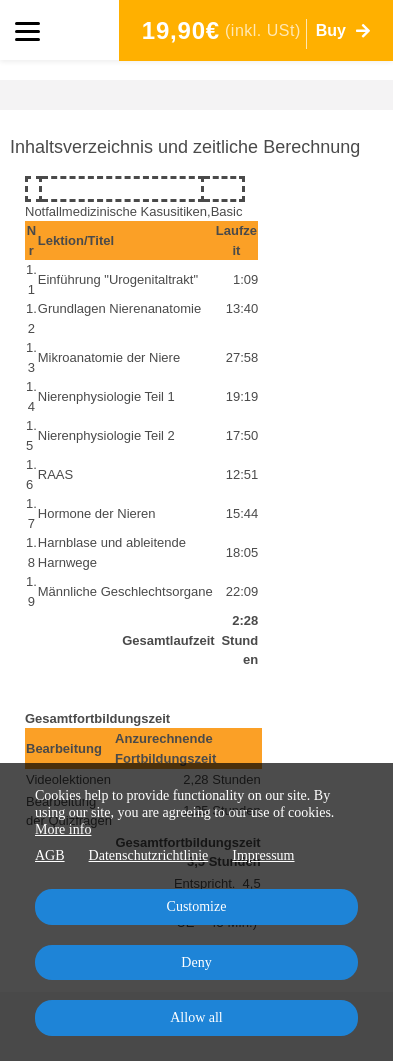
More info (63, 829)
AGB (50, 855)
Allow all (196, 1017)
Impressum (263, 855)
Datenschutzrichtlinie (149, 855)
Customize (197, 906)
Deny (196, 962)
